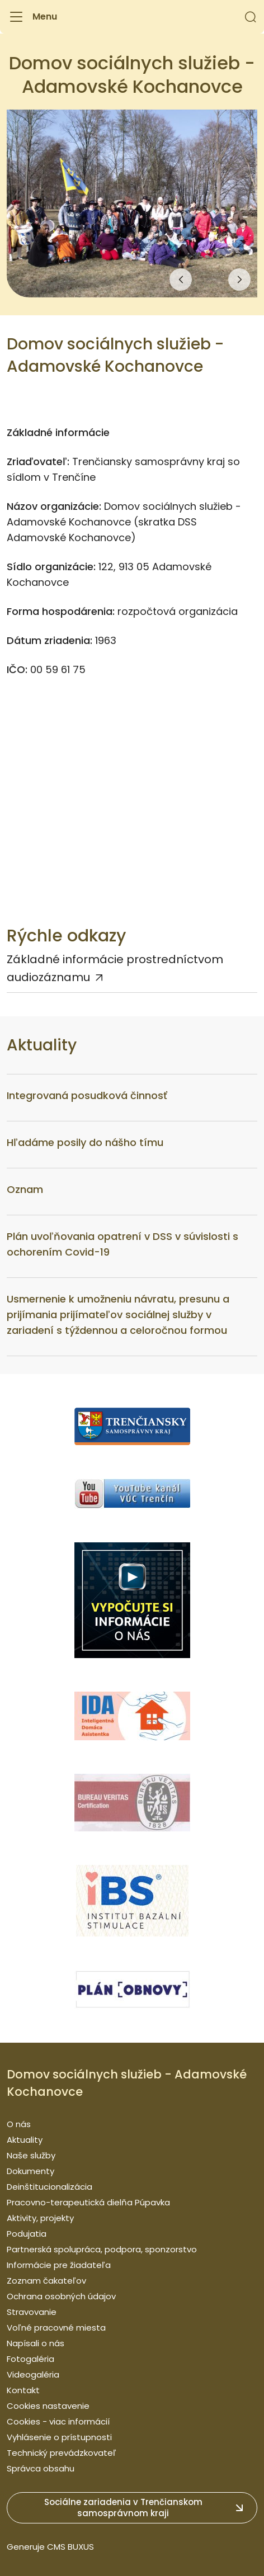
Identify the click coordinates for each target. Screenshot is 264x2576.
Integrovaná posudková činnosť (87, 1095)
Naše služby (31, 2155)
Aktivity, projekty (40, 2218)
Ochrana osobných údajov (61, 2296)
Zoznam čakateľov (46, 2280)
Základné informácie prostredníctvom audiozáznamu (115, 968)
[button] (250, 16)
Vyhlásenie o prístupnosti (59, 2437)
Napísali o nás (35, 2343)
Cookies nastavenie (48, 2406)
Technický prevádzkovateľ (61, 2453)
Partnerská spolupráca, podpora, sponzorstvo (102, 2249)
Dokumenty (30, 2171)
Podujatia (26, 2233)
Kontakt (23, 2390)
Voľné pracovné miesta (56, 2327)
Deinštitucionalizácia (49, 2187)
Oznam (25, 1189)
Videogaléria (33, 2374)
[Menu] (32, 17)
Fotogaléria (30, 2359)
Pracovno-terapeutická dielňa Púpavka (88, 2202)
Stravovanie (31, 2312)
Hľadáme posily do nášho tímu (85, 1142)
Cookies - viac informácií (58, 2421)
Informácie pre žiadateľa (59, 2265)
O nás (19, 2124)
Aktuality (25, 2140)
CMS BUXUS (70, 2547)
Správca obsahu (40, 2468)
